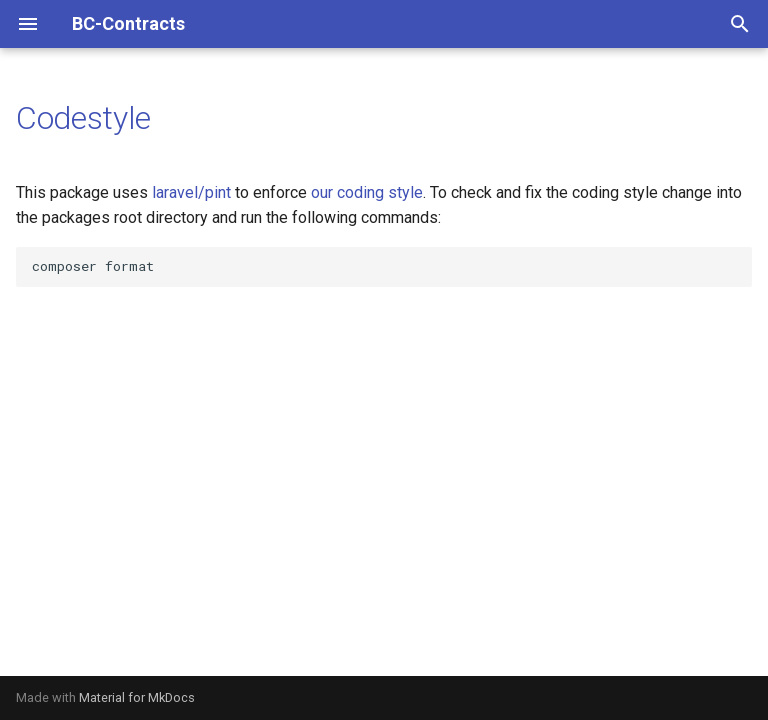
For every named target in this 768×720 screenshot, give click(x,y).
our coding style (367, 192)
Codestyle (83, 118)
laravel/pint (191, 192)
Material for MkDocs (137, 697)
